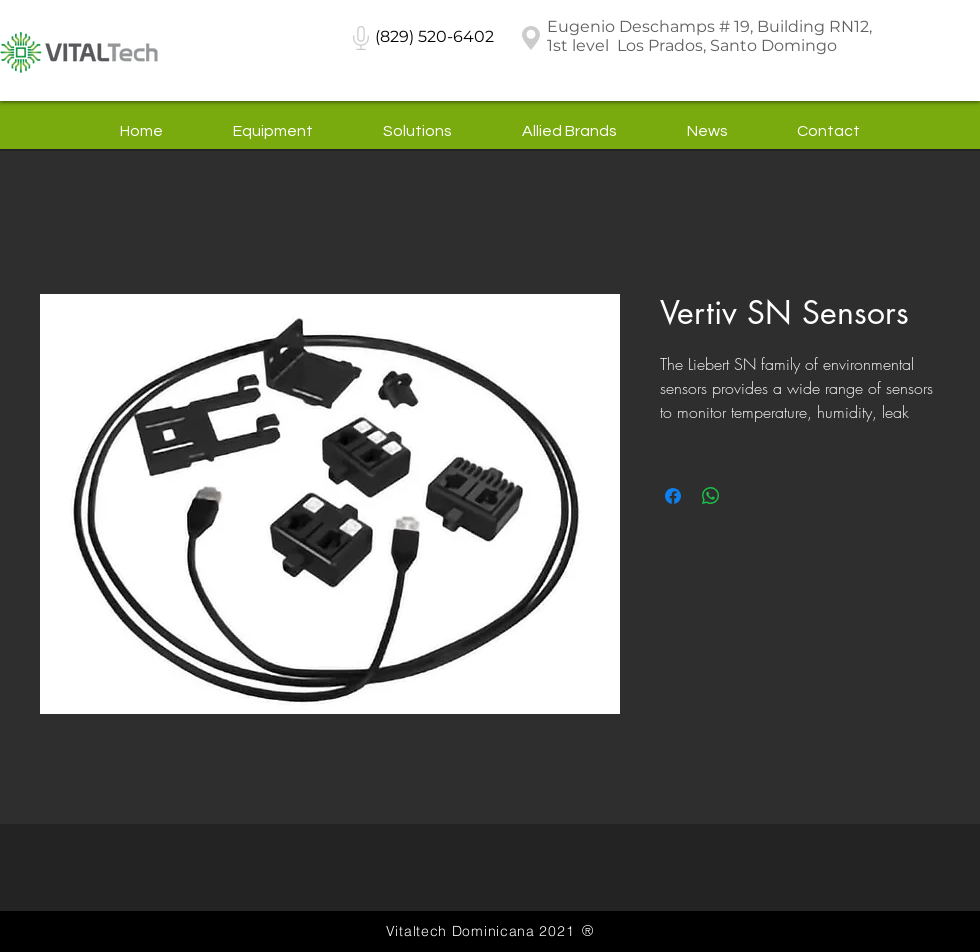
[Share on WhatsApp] (711, 496)
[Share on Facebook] (673, 496)
